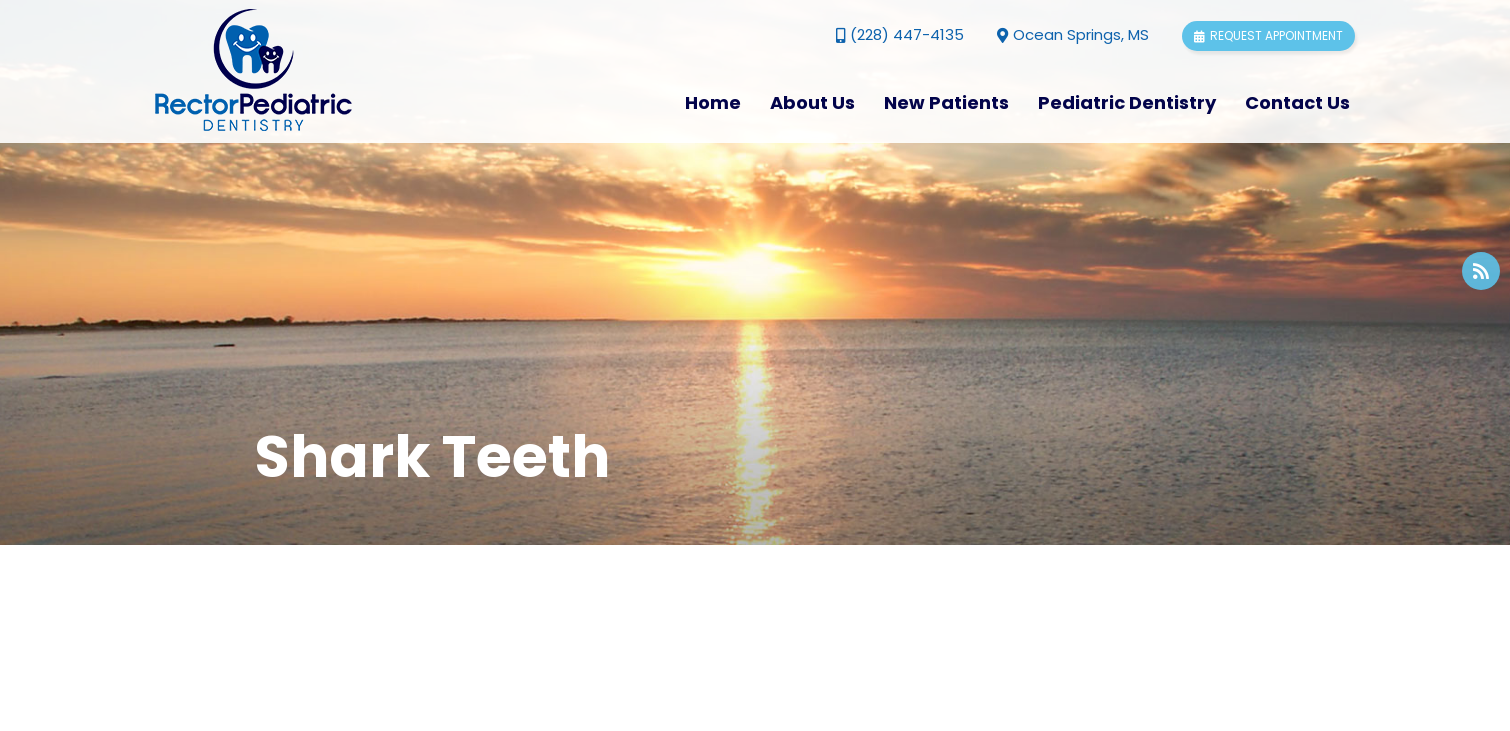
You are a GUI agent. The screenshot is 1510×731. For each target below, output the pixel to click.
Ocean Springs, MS (1073, 34)
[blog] (1481, 271)
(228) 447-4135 (900, 34)
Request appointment (1268, 35)
